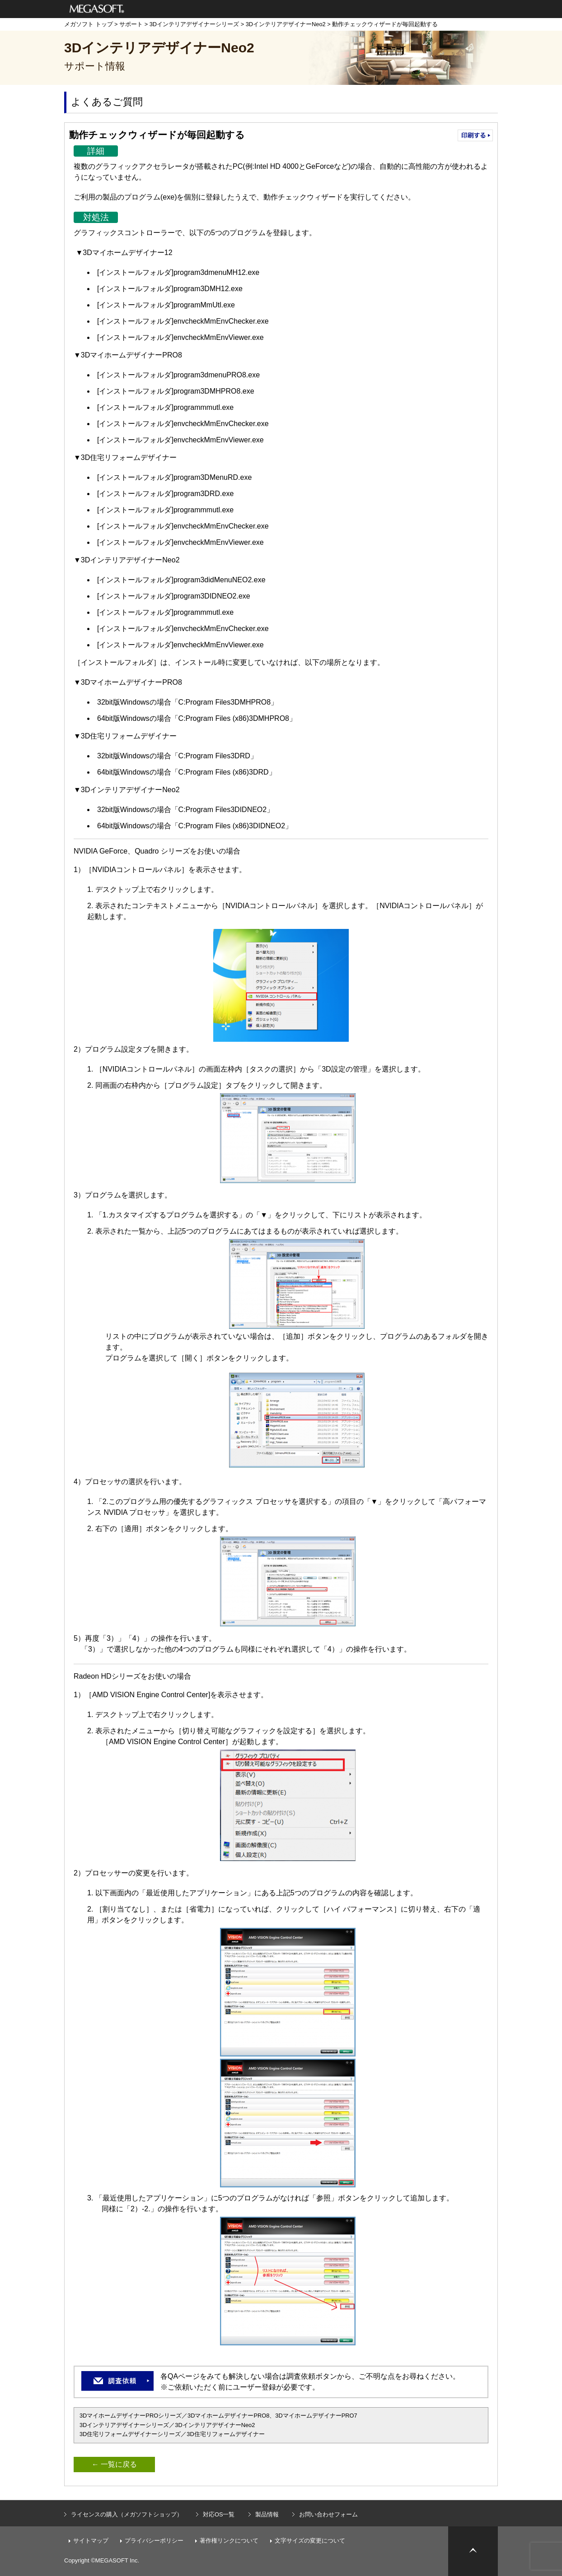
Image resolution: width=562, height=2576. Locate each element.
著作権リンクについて (229, 2540)
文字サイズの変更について (310, 2540)
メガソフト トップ (88, 24)
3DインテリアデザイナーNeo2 (286, 24)
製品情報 (267, 2514)
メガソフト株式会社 (97, 9)
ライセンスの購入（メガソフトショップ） (127, 2514)
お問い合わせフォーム (328, 2514)
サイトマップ (90, 2540)
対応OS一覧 (219, 2514)
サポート (131, 24)
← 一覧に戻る (114, 2464)
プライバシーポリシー (154, 2540)
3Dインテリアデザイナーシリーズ (194, 24)
